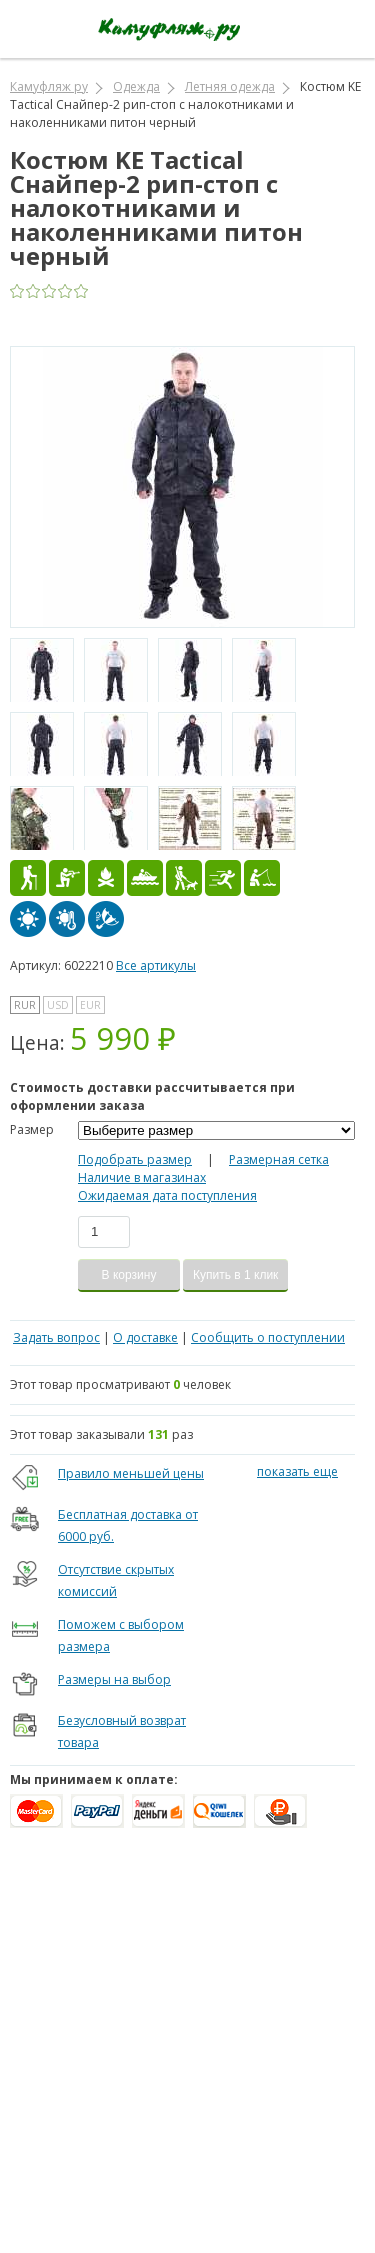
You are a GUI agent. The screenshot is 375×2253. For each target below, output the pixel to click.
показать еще (297, 1471)
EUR (90, 1005)
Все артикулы (156, 965)
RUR (25, 1005)
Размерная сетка (279, 1159)
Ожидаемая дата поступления (167, 1195)
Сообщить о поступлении (268, 1337)
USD (58, 1005)
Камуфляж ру (49, 86)
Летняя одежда (230, 86)
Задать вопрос (56, 1337)
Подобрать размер (135, 1159)
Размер (32, 1129)
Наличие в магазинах (142, 1177)
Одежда (136, 86)
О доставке (145, 1337)
